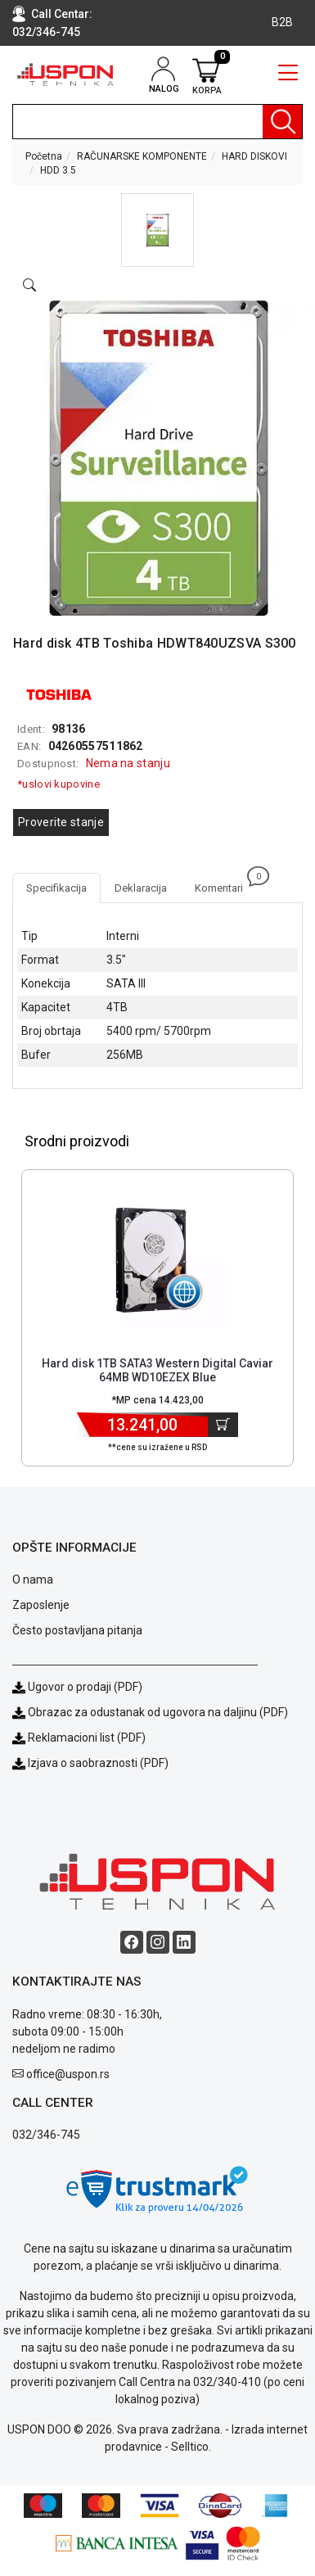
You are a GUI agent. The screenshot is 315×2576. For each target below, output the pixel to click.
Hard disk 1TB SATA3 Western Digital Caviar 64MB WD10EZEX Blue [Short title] (157, 1370)
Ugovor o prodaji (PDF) (77, 1686)
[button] (157, 230)
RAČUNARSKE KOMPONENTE (142, 156)
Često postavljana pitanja (77, 1630)
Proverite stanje (61, 822)
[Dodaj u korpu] (223, 1424)
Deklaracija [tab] (141, 888)
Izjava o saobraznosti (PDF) (98, 1762)
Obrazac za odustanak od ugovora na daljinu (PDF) (158, 1712)
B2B (282, 22)
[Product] (158, 1260)
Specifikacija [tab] (56, 888)
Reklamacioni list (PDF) (79, 1737)
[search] (157, 121)
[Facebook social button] (131, 1942)
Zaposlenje (41, 1604)
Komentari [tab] (226, 883)
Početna (43, 156)
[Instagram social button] (157, 1942)
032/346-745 (46, 31)
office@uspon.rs (68, 2074)
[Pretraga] (282, 121)
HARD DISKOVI (254, 156)
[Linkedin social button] (184, 1942)
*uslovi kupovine (58, 784)
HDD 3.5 (58, 170)
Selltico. (191, 2446)
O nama (32, 1579)
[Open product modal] (29, 286)
